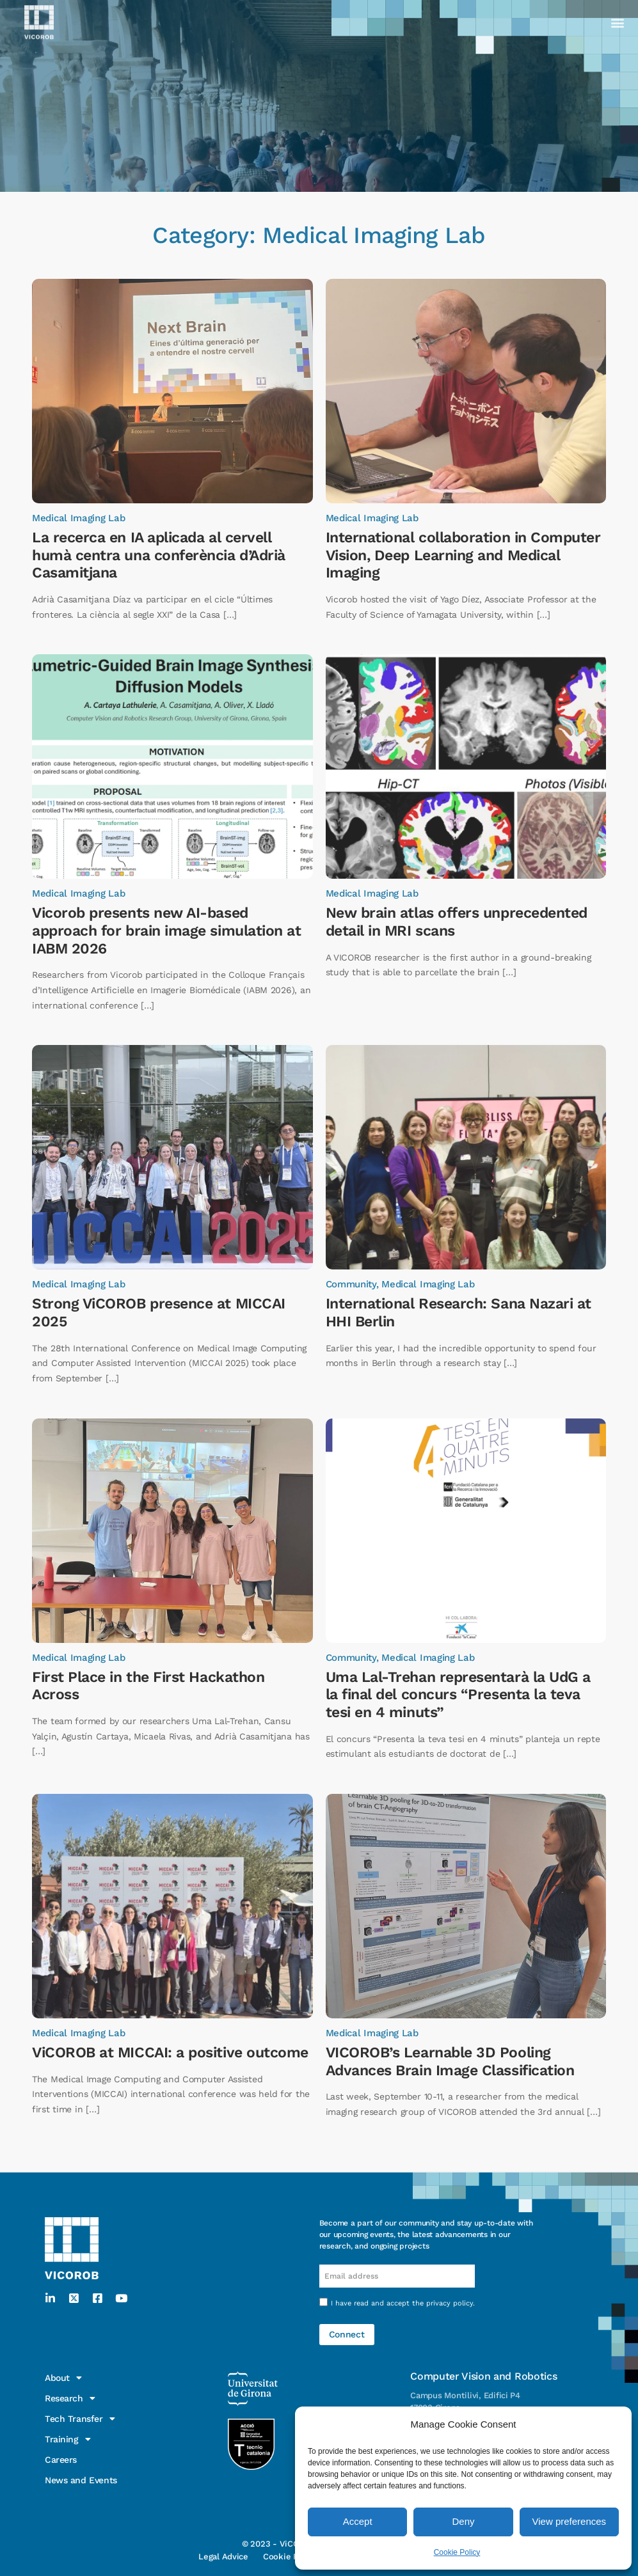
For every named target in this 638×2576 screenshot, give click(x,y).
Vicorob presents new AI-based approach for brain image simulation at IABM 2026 (166, 931)
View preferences (569, 2521)
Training (67, 2439)
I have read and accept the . (403, 2304)
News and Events (81, 2480)
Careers (61, 2459)
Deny (463, 2521)
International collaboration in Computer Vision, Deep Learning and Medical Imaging (463, 555)
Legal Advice (223, 2556)
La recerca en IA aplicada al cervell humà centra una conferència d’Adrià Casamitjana (158, 555)
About (63, 2377)
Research (70, 2398)
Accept (357, 2521)
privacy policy (449, 2304)
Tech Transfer (80, 2418)
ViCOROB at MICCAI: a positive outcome (170, 2053)
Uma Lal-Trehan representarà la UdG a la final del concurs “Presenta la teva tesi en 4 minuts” (458, 1695)
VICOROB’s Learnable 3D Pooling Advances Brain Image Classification (450, 2062)
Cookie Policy (457, 2552)
